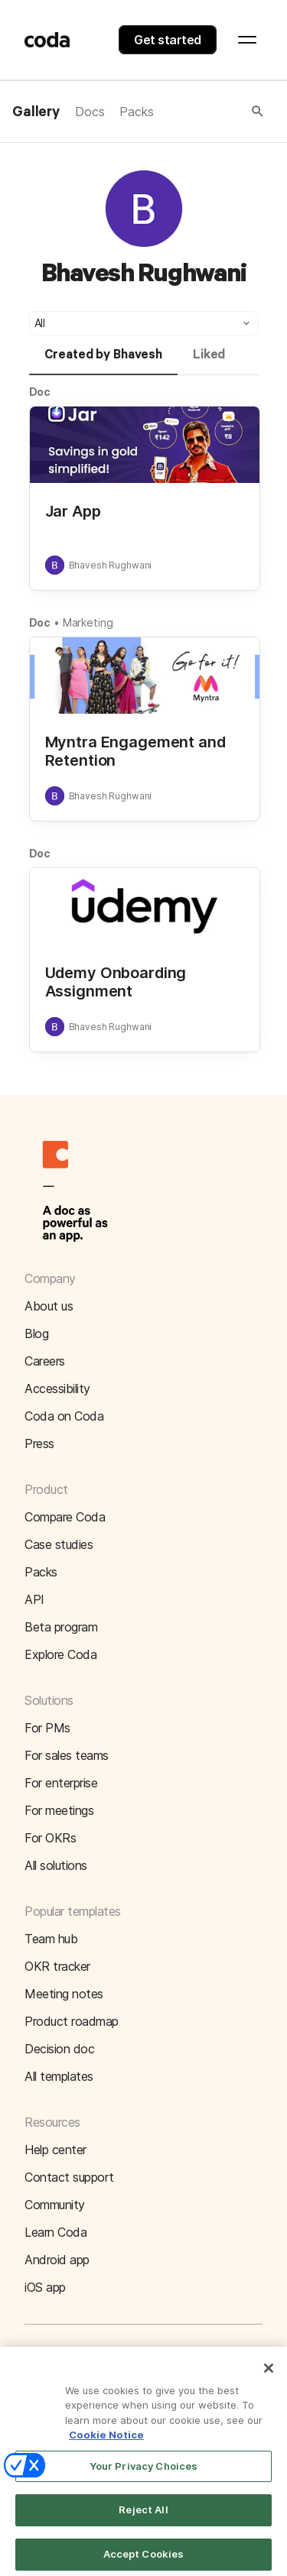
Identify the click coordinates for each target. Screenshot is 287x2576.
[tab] (103, 361)
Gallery (36, 112)
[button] (210, 111)
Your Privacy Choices (144, 2475)
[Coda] (47, 39)
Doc (40, 391)
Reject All (143, 2519)
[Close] (268, 2377)
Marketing (88, 622)
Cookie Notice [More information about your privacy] (106, 2444)
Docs (89, 111)
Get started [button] (167, 39)
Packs (136, 111)
